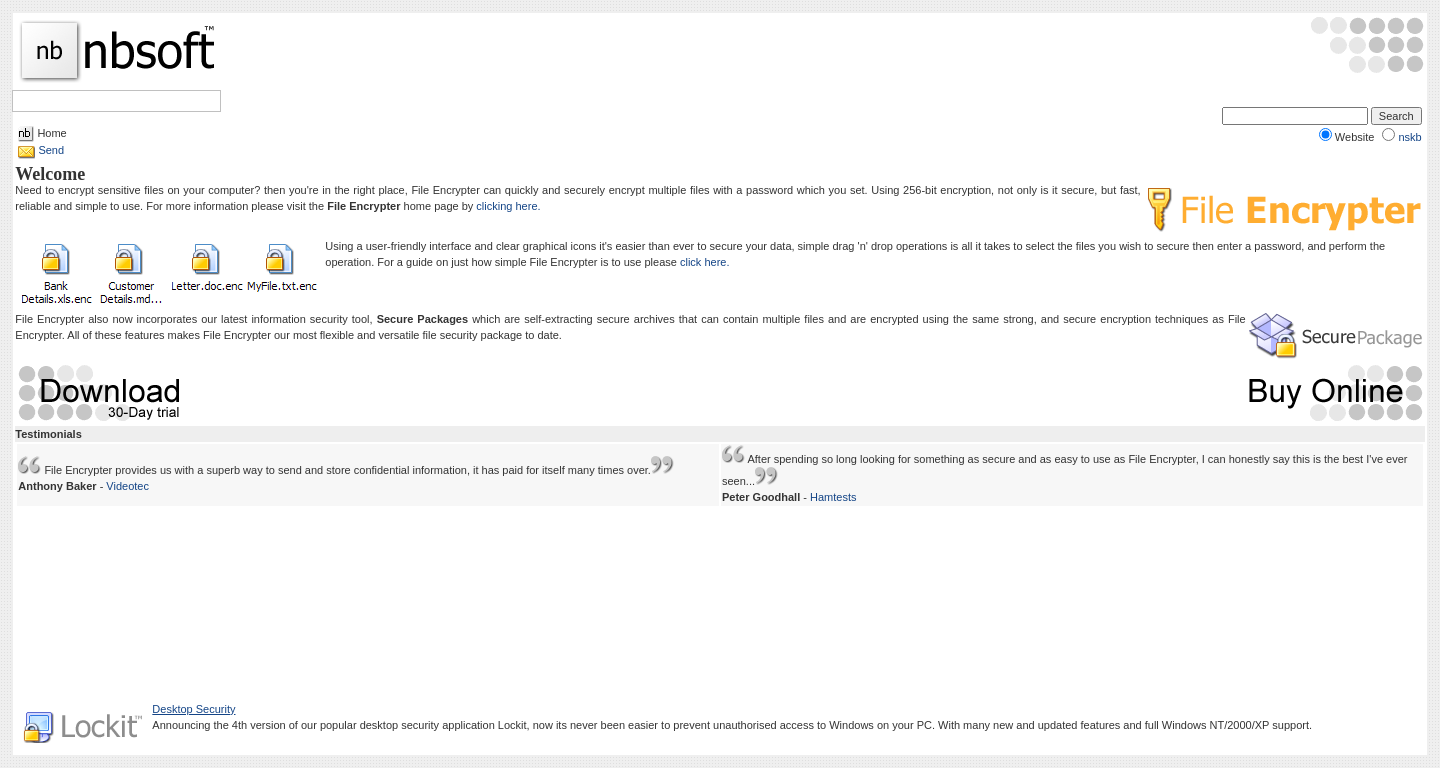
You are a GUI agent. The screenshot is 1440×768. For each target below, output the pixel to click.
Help (166, 101)
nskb (1409, 137)
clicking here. (508, 206)
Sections (112, 101)
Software (46, 101)
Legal (673, 731)
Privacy (715, 731)
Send (51, 150)
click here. (705, 262)
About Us (764, 731)
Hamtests (833, 497)
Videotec (127, 486)
